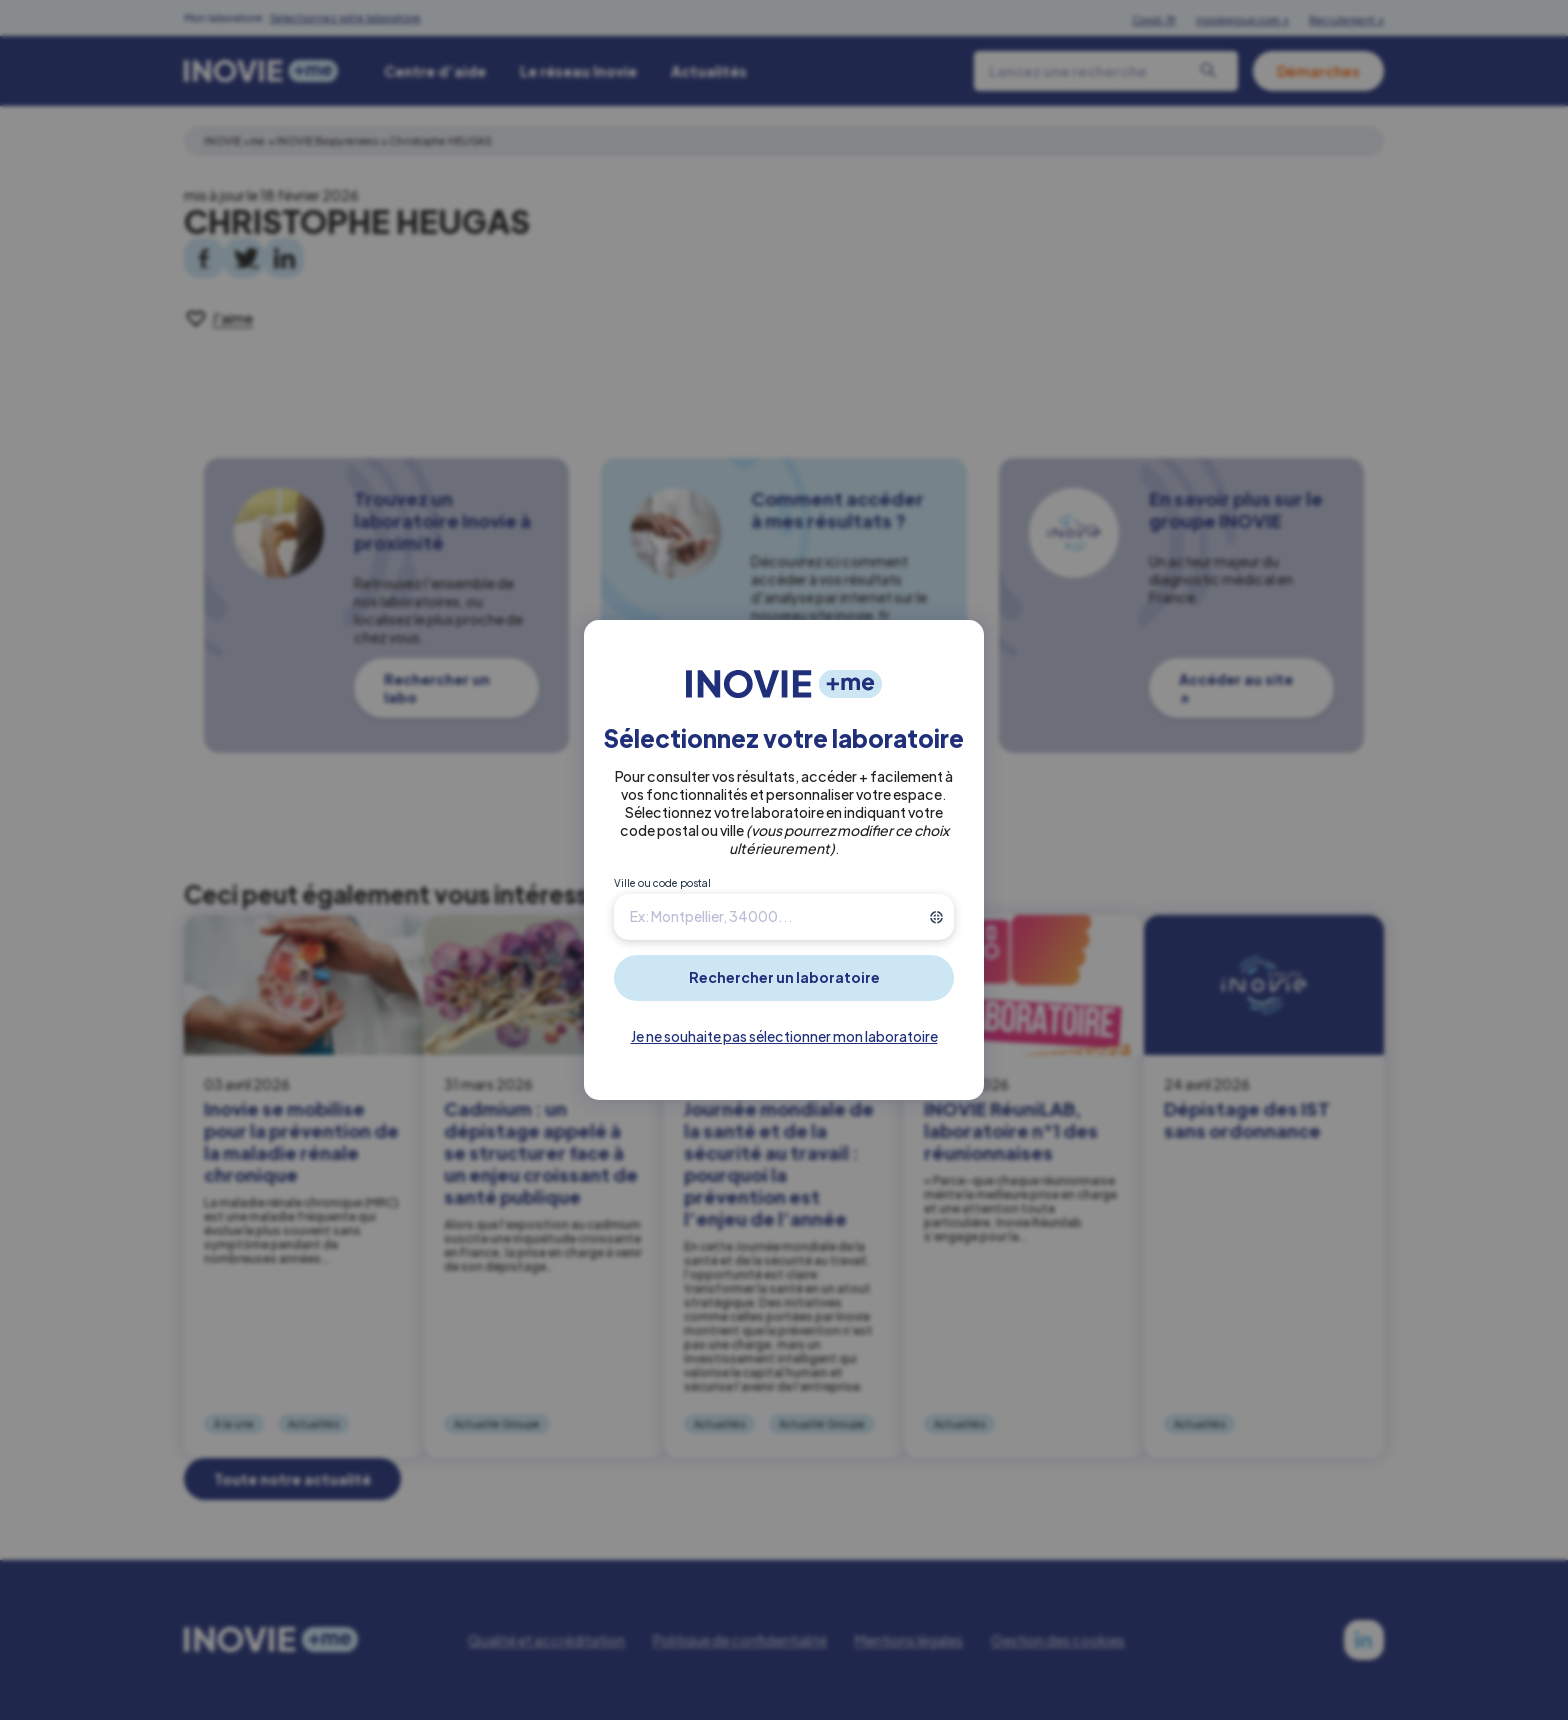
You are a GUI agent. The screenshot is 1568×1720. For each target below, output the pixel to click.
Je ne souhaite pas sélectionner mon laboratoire (784, 1036)
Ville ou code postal (662, 883)
